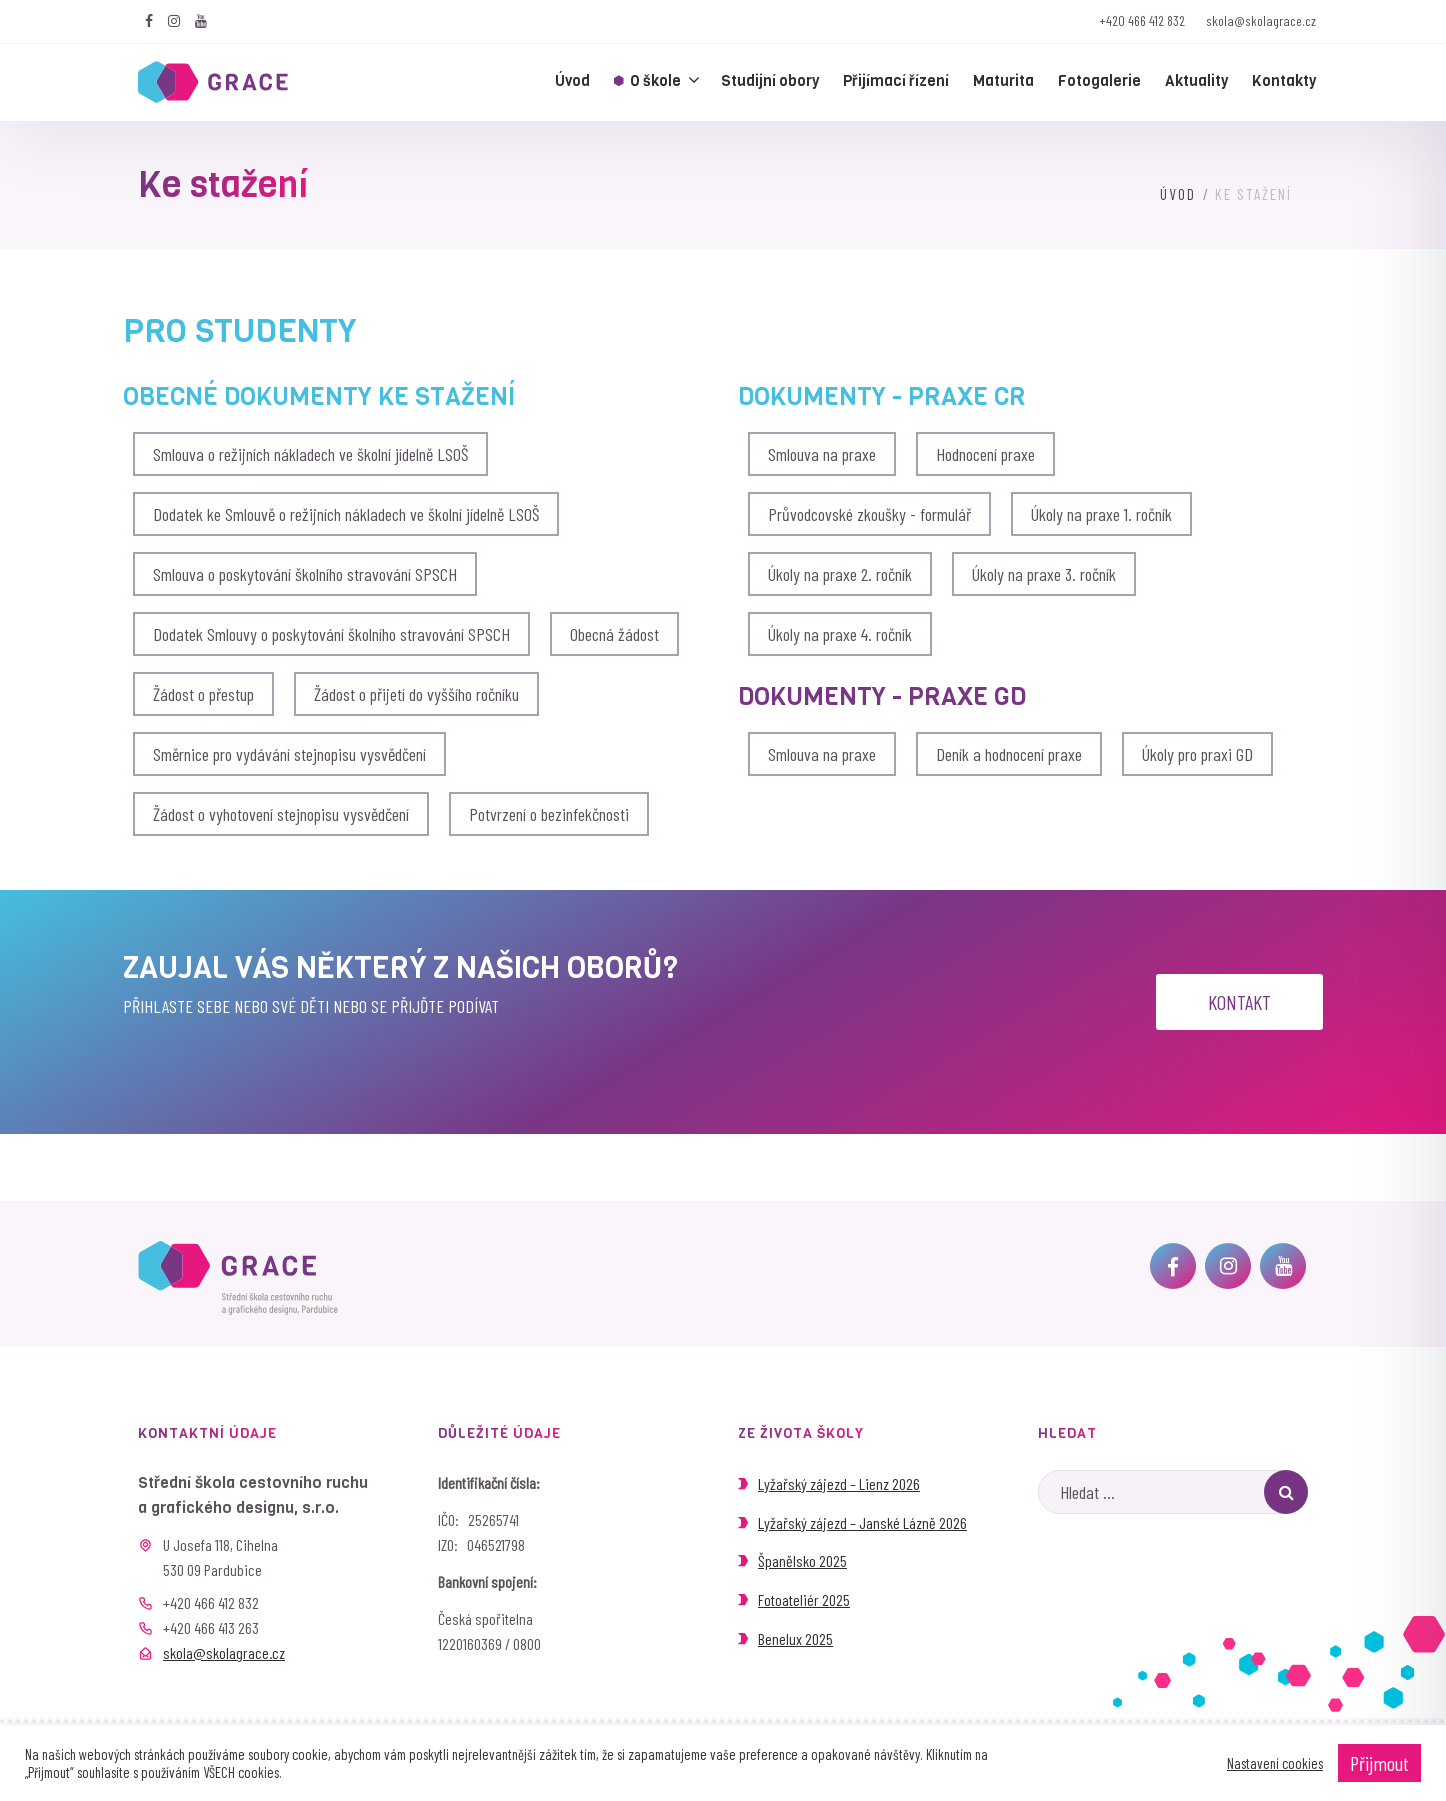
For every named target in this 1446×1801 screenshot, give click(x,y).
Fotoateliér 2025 (804, 1599)
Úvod (1178, 194)
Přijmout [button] (1379, 1763)
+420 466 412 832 (1142, 20)
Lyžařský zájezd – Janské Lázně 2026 (862, 1522)
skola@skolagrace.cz (1261, 20)
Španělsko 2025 (802, 1560)
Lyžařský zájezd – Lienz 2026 (839, 1483)
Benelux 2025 (795, 1638)
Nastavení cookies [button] (1275, 1763)
